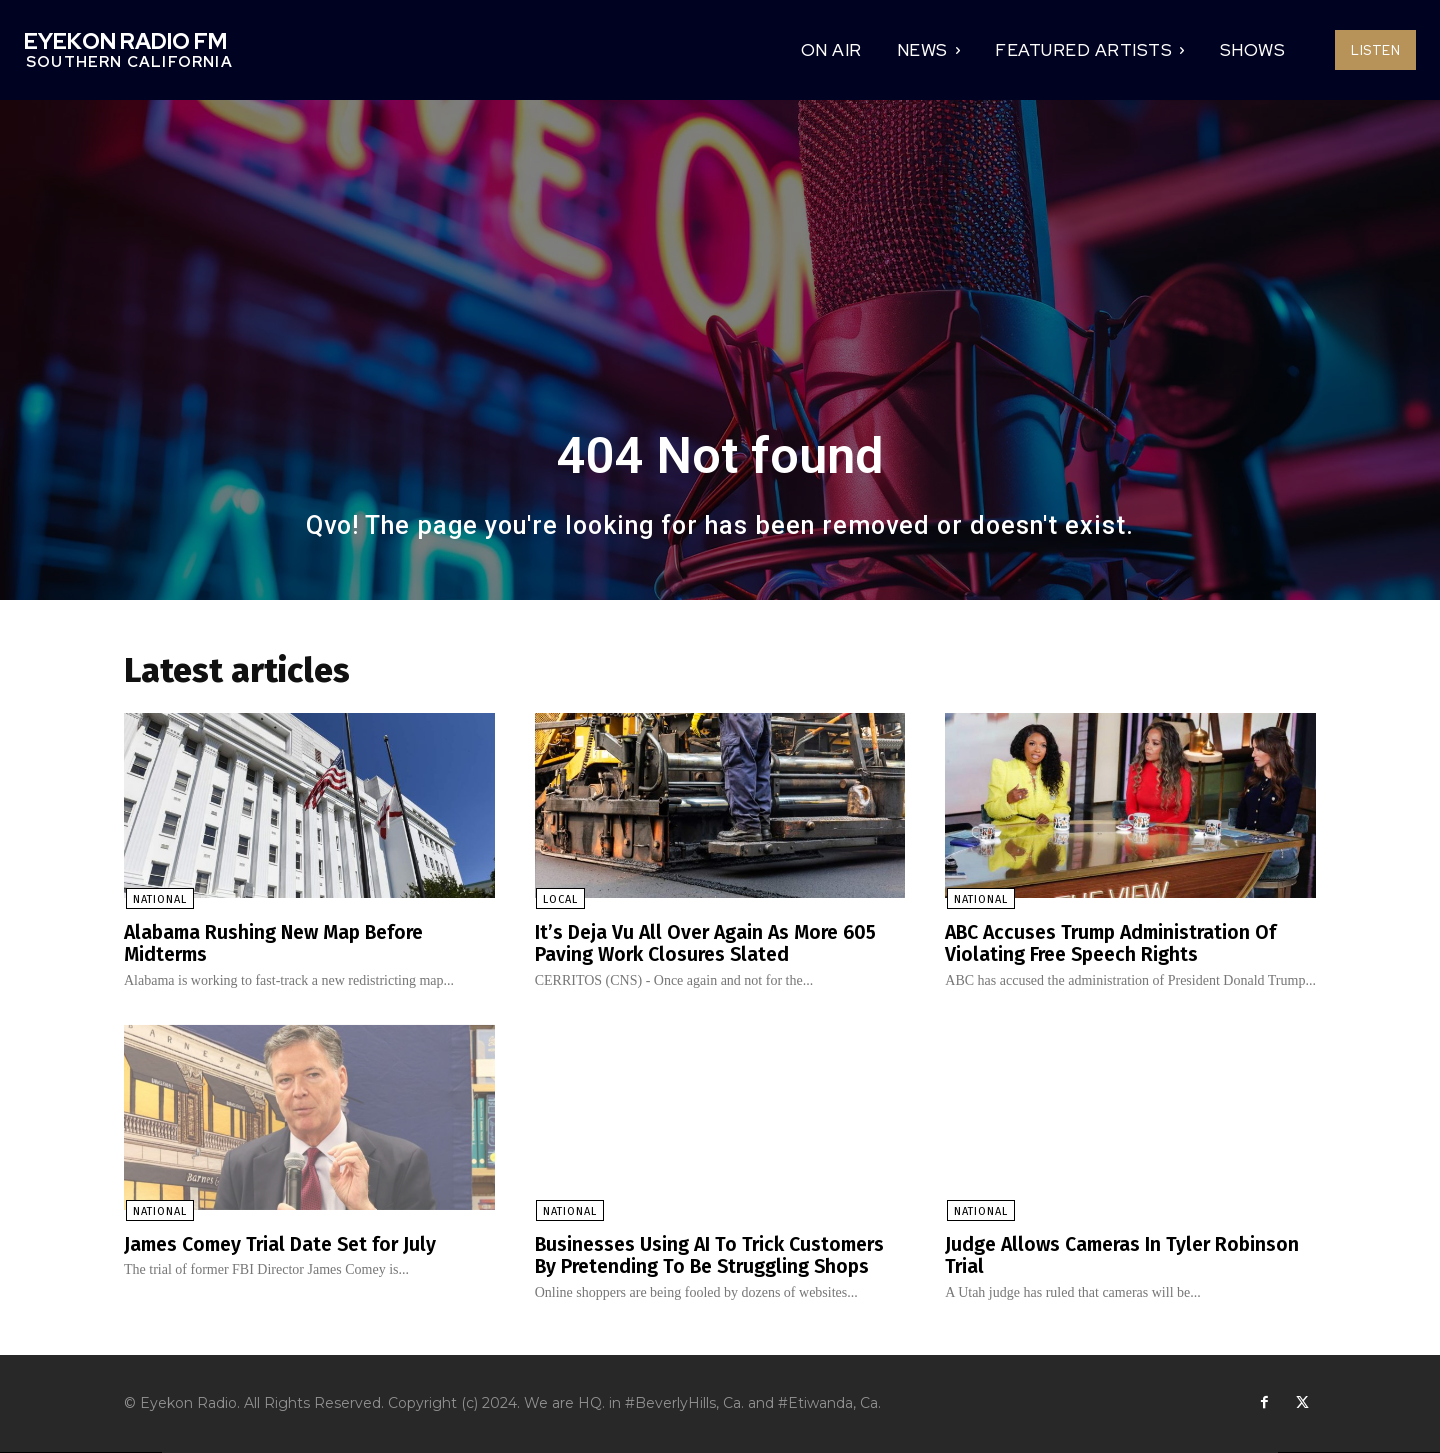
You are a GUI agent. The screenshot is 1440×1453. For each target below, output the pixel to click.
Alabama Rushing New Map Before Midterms (280, 944)
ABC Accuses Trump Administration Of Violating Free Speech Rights (1117, 944)
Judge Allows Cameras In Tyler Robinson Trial (1127, 1255)
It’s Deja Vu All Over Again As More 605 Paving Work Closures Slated (711, 944)
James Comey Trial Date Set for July (286, 1244)
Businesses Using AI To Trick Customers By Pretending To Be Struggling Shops (715, 1255)
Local (559, 900)
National (158, 900)
